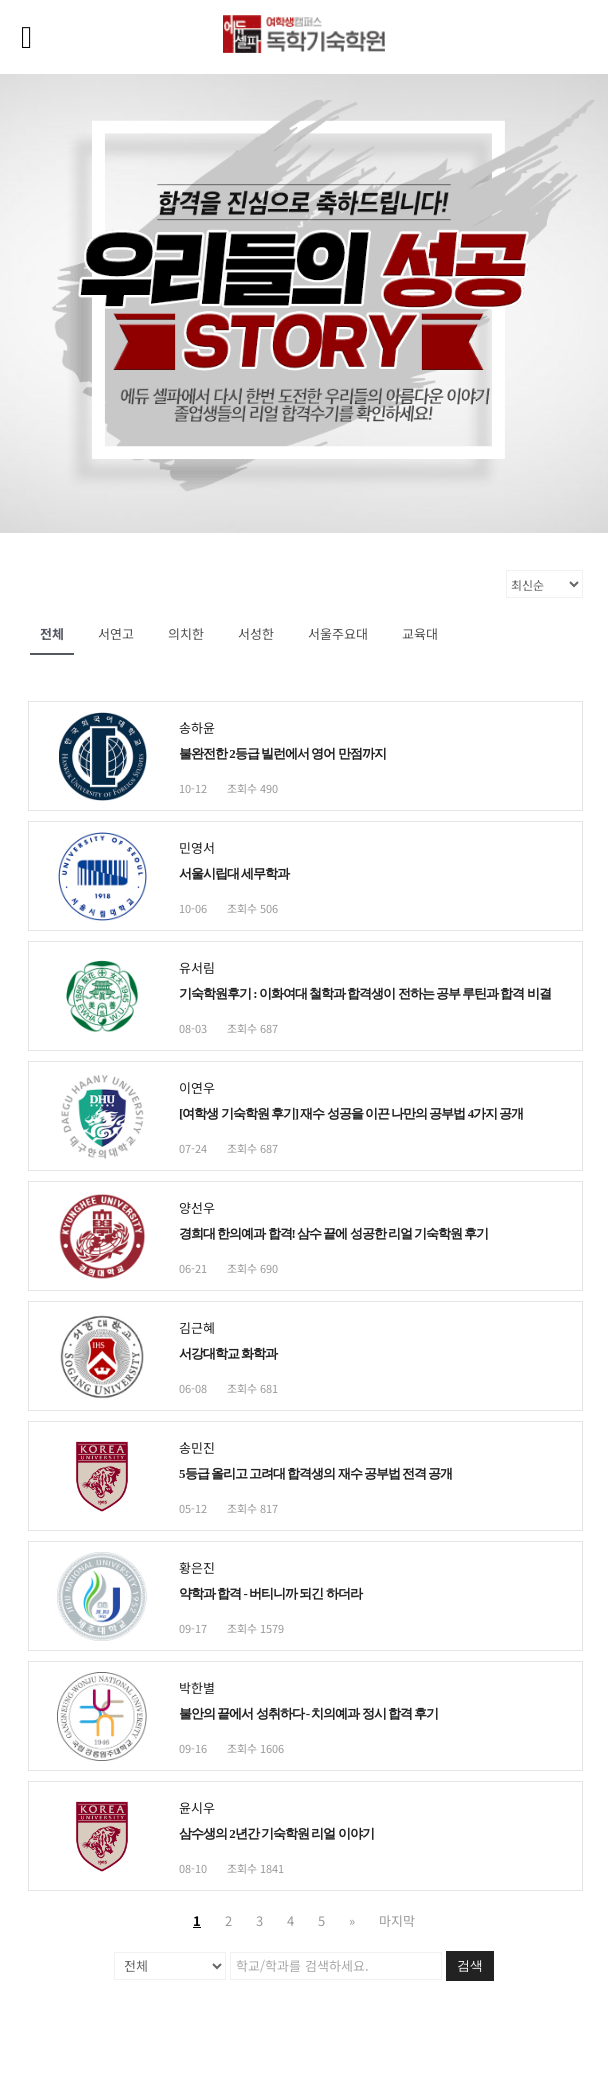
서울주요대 (338, 633)
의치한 (186, 633)
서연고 (116, 633)
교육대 (420, 633)
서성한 (256, 633)
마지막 (397, 1920)
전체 (52, 633)
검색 (470, 1965)
